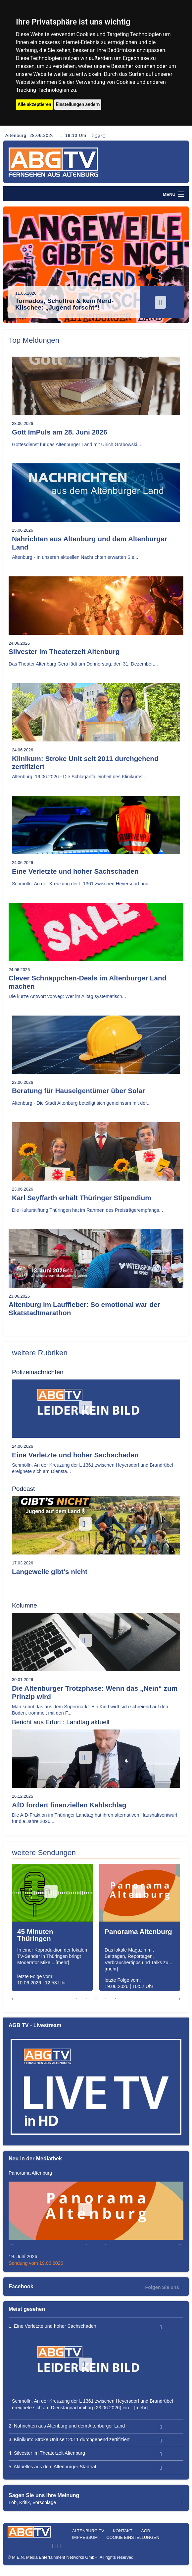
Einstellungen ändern (78, 104)
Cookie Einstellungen (132, 2537)
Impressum (85, 2537)
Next (178, 268)
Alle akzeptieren (34, 104)
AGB (145, 2530)
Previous (13, 268)
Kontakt (123, 2530)
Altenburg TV (88, 2530)
